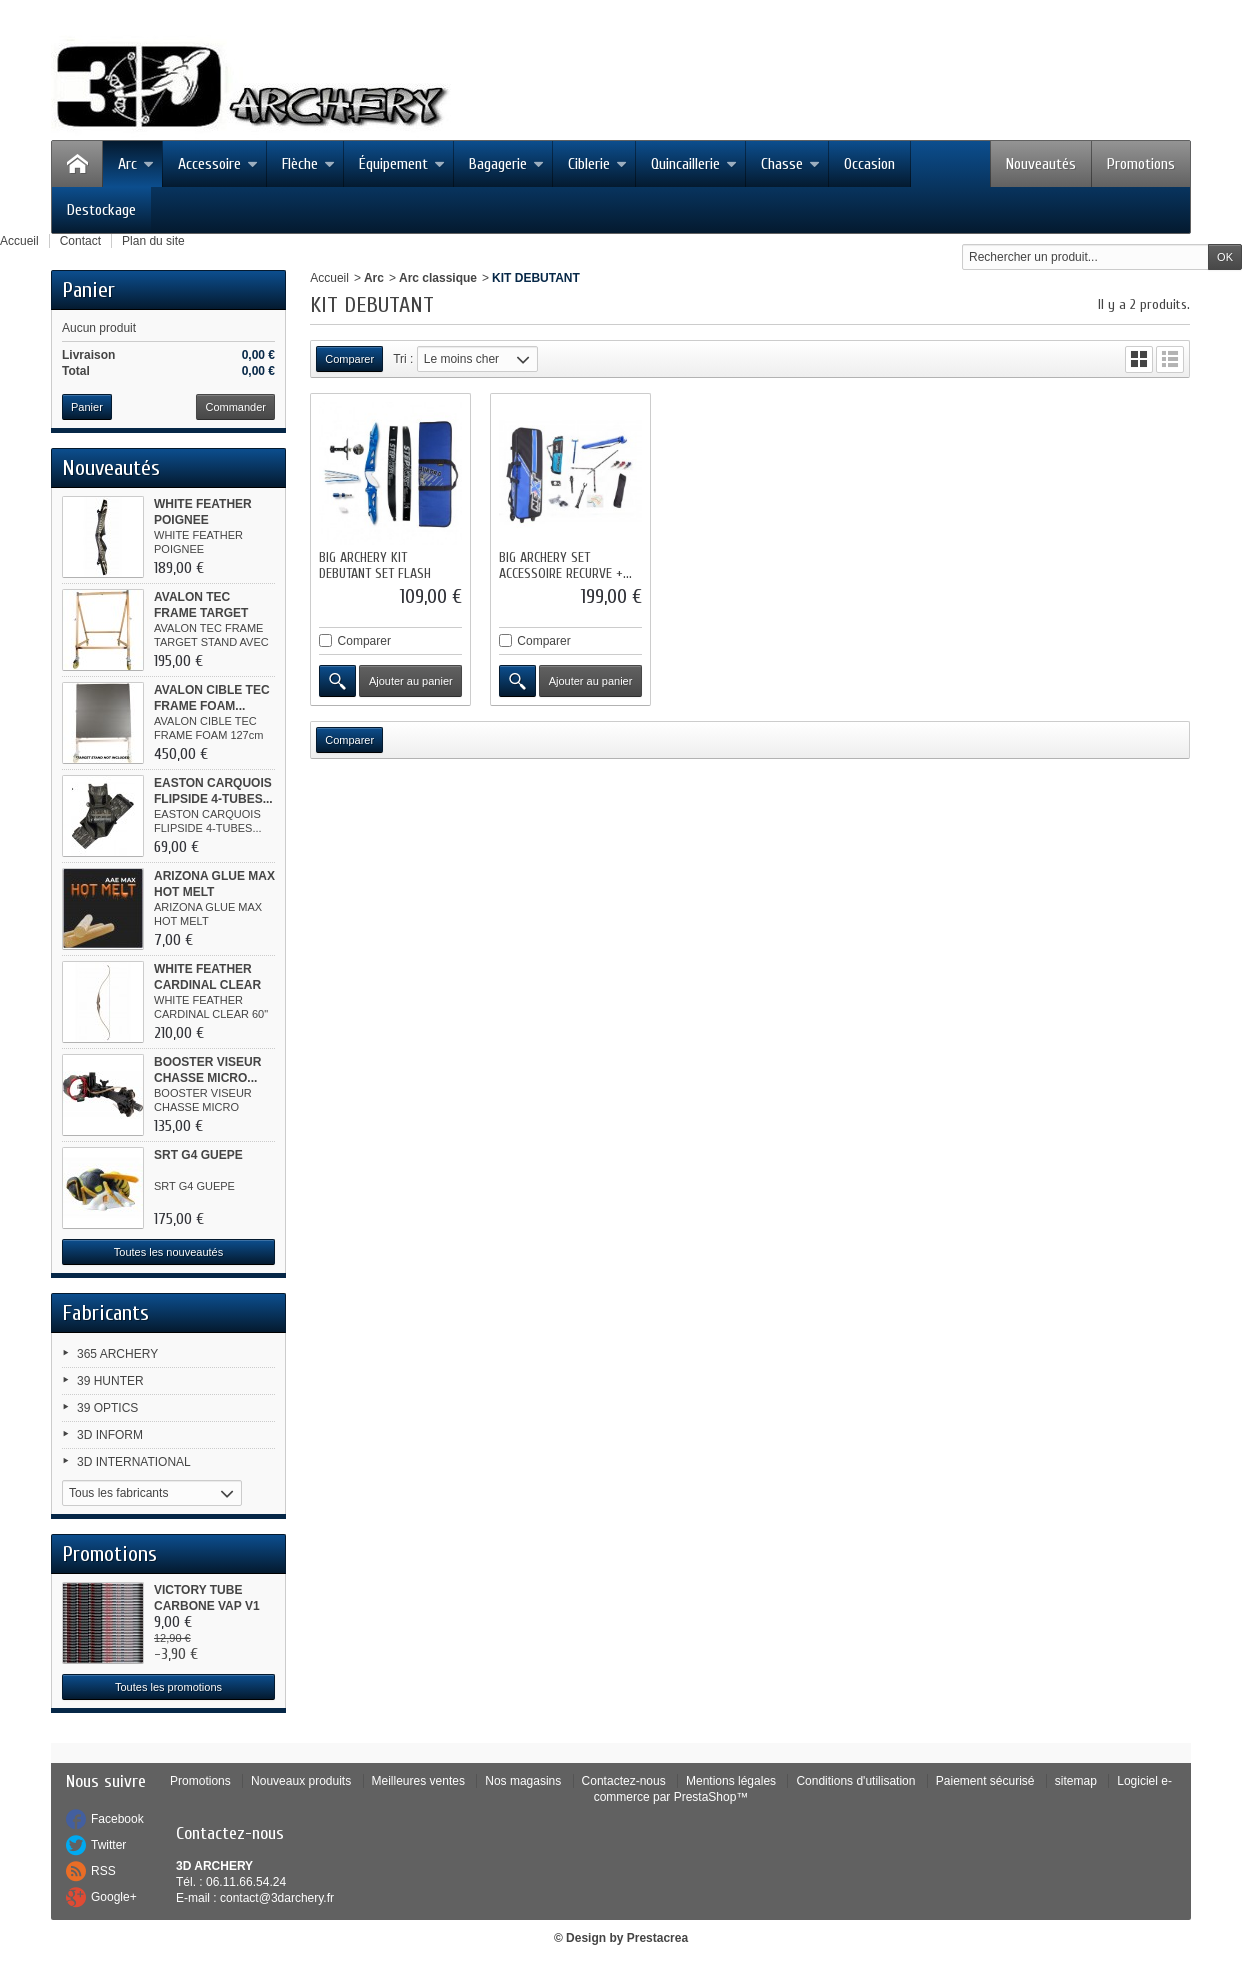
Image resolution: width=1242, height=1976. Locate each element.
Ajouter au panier (411, 681)
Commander (235, 407)
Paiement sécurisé (985, 1781)
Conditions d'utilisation (855, 1781)
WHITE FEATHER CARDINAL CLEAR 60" (207, 985)
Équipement (402, 164)
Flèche (308, 164)
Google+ (114, 1897)
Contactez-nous (624, 1781)
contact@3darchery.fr (277, 1898)
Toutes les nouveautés (168, 1252)
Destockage (101, 210)
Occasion (869, 164)
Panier (88, 290)
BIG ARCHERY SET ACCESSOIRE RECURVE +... (565, 565)
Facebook (117, 1819)
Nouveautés (1041, 164)
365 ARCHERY (117, 1354)
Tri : (403, 359)
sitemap (1076, 1781)
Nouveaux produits (301, 1781)
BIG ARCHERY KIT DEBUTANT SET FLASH (375, 565)
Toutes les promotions (168, 1687)
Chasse (790, 164)
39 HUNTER (110, 1381)
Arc (136, 164)
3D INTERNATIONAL (134, 1462)
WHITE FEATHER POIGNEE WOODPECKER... (203, 520)
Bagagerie (506, 164)
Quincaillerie (694, 164)
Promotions (1141, 164)
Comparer (364, 641)
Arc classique (438, 278)
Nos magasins (523, 1781)
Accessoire (218, 164)
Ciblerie (597, 164)
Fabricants (105, 1313)
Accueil (329, 278)
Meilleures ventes (418, 1781)
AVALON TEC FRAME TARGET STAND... (201, 613)
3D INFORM (110, 1435)
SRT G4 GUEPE (198, 1155)
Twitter (108, 1845)
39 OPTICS (107, 1408)
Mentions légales (731, 1781)
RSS (103, 1871)
